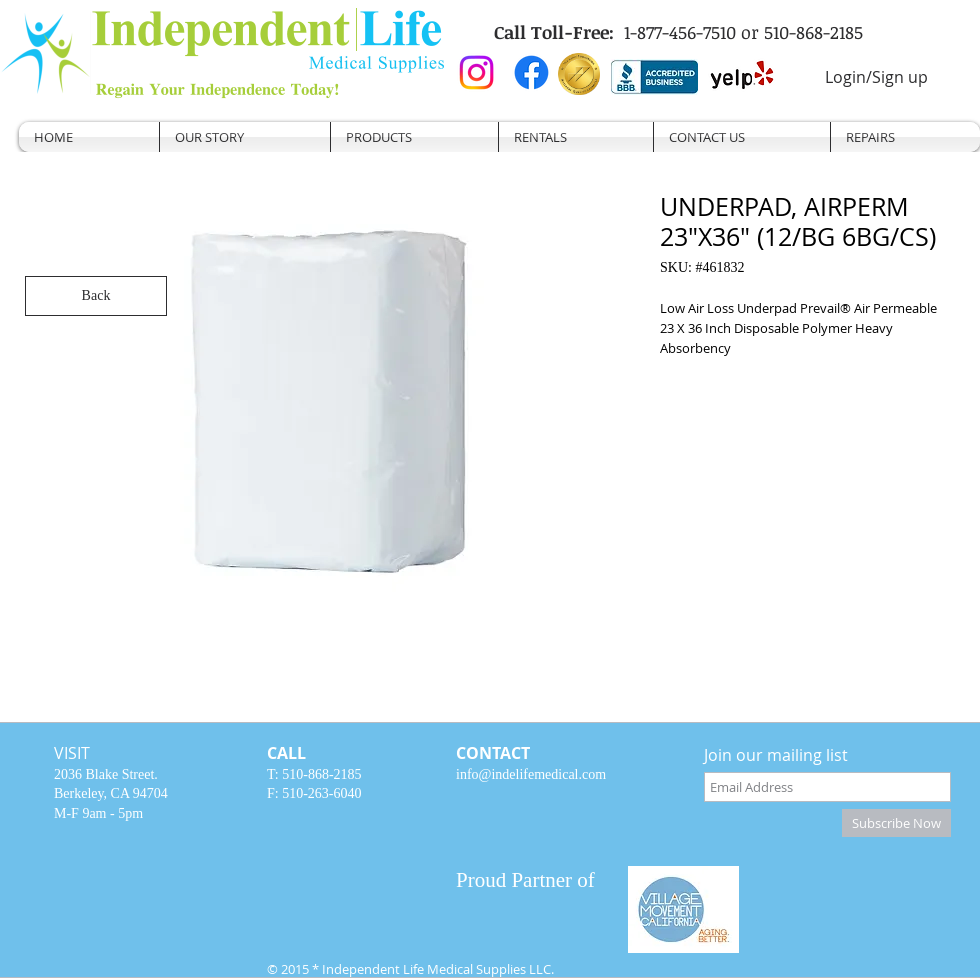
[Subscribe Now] (896, 823)
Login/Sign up (876, 77)
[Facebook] (531, 72)
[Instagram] (476, 72)
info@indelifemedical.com (531, 774)
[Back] (96, 296)
